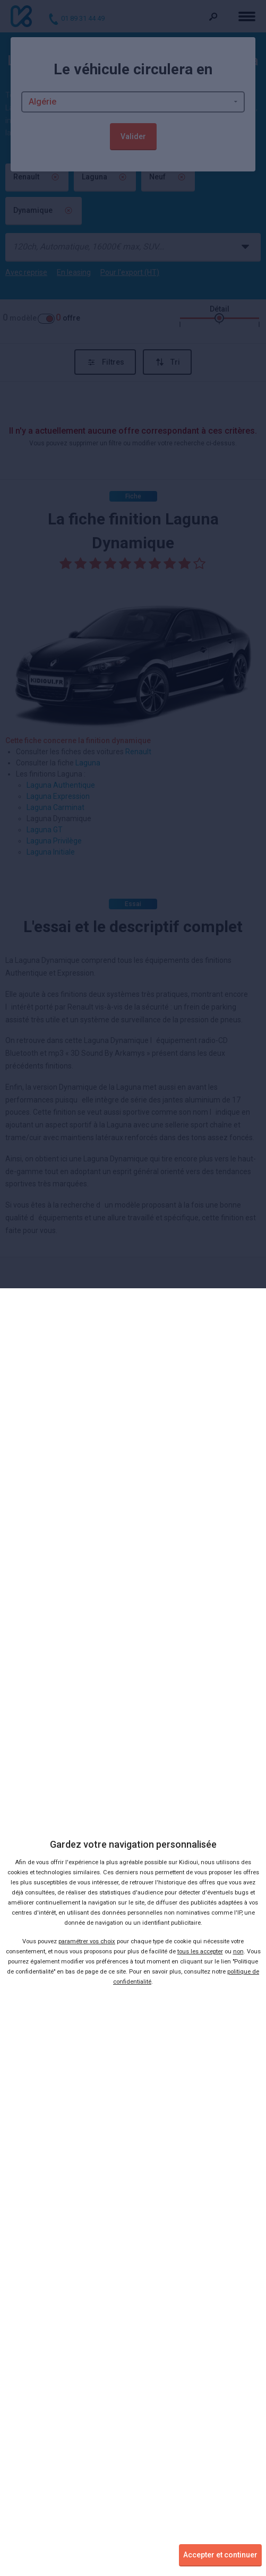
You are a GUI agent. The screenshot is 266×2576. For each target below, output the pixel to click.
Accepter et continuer (220, 2555)
